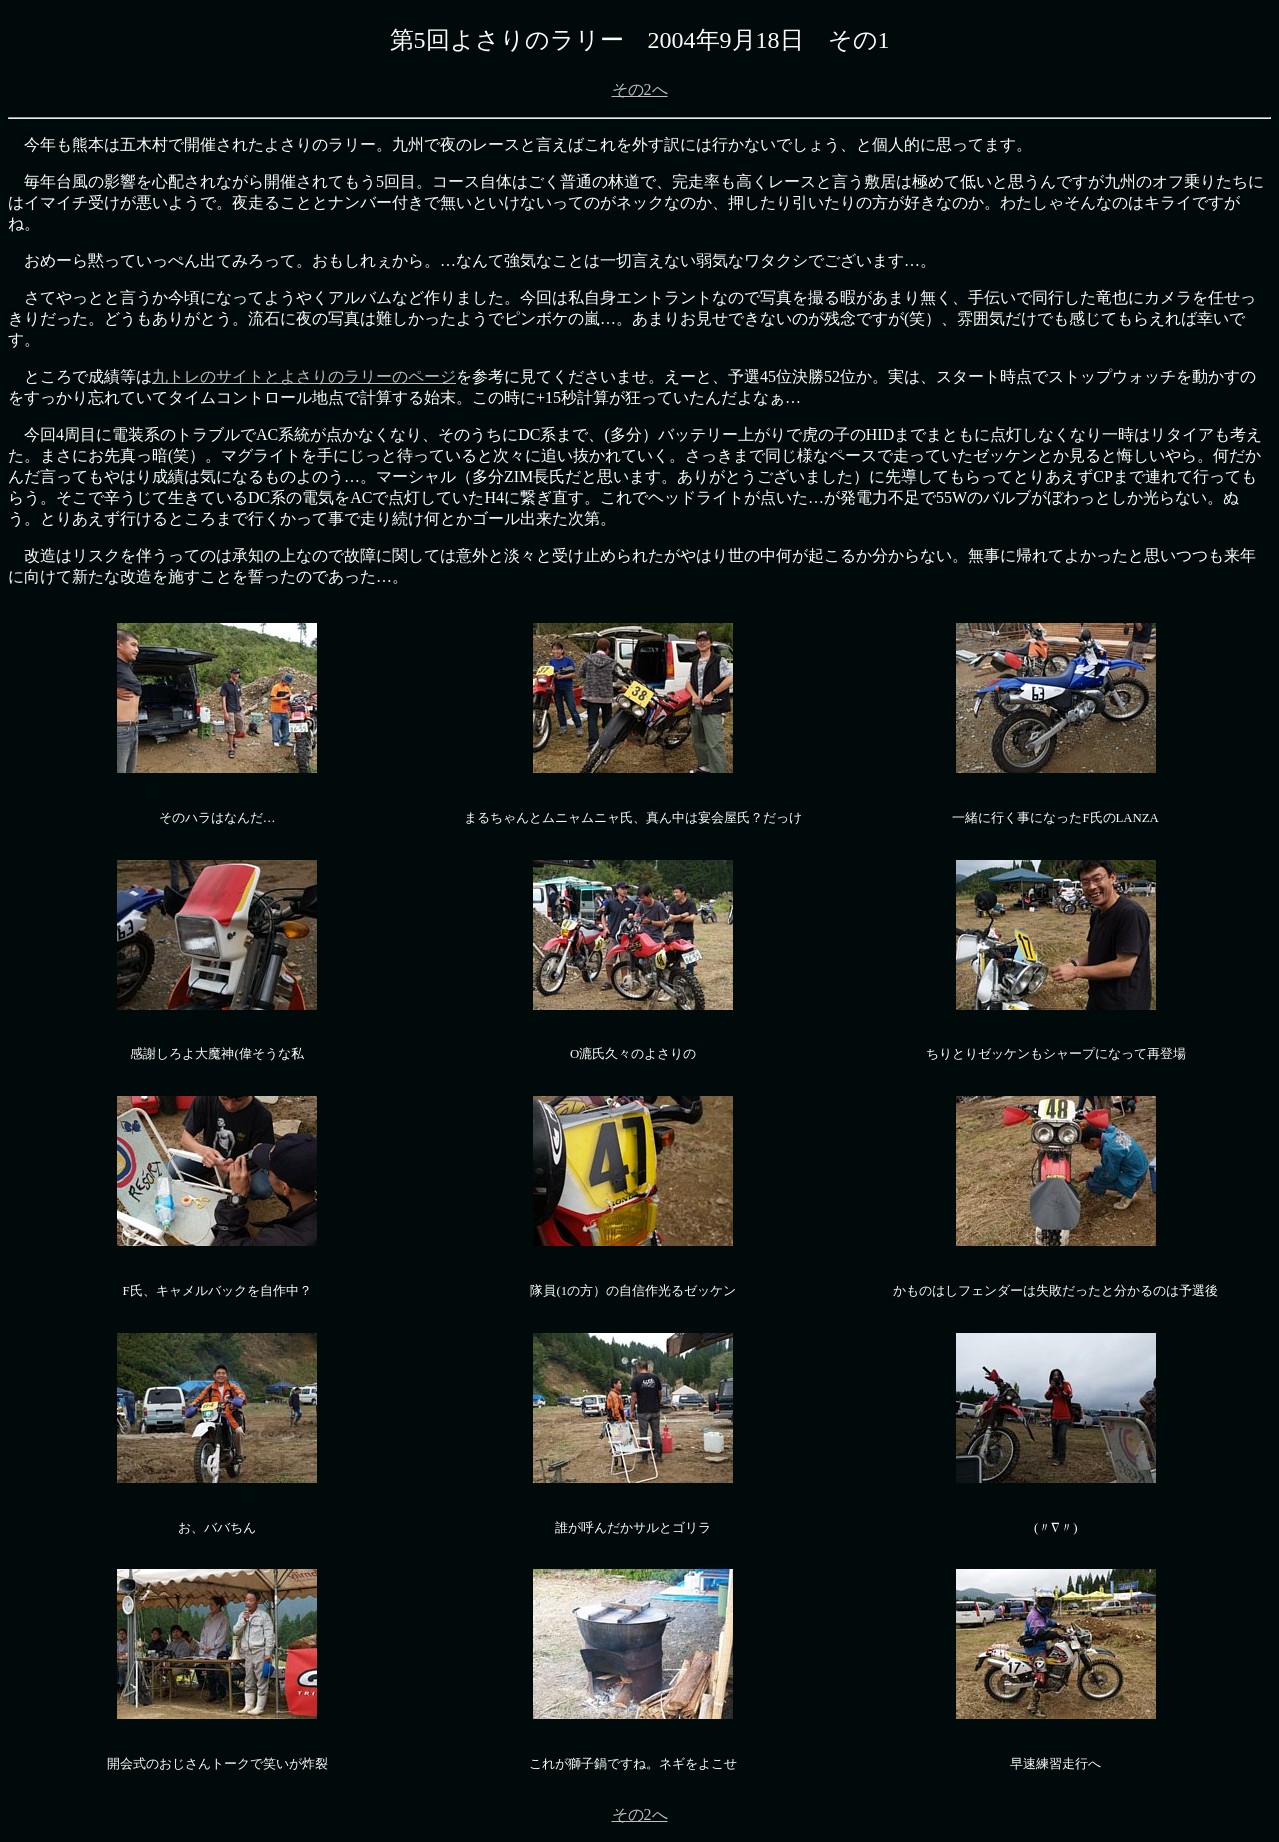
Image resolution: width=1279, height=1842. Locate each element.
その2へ (640, 89)
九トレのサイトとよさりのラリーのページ (304, 376)
